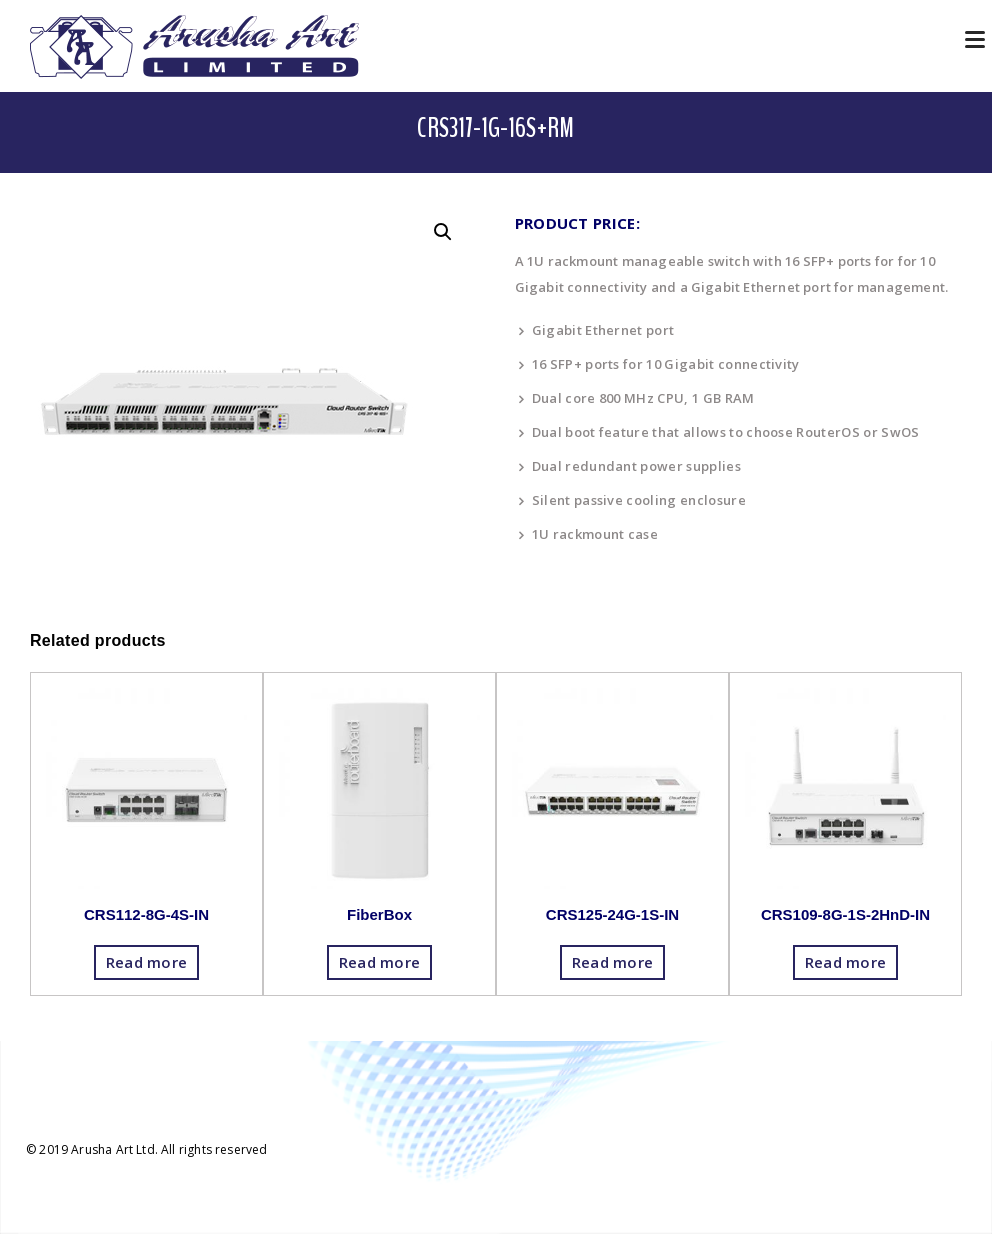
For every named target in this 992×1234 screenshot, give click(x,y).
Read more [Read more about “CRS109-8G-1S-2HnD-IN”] (846, 962)
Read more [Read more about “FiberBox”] (380, 962)
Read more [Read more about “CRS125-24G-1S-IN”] (613, 962)
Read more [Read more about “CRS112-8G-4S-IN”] (147, 962)
